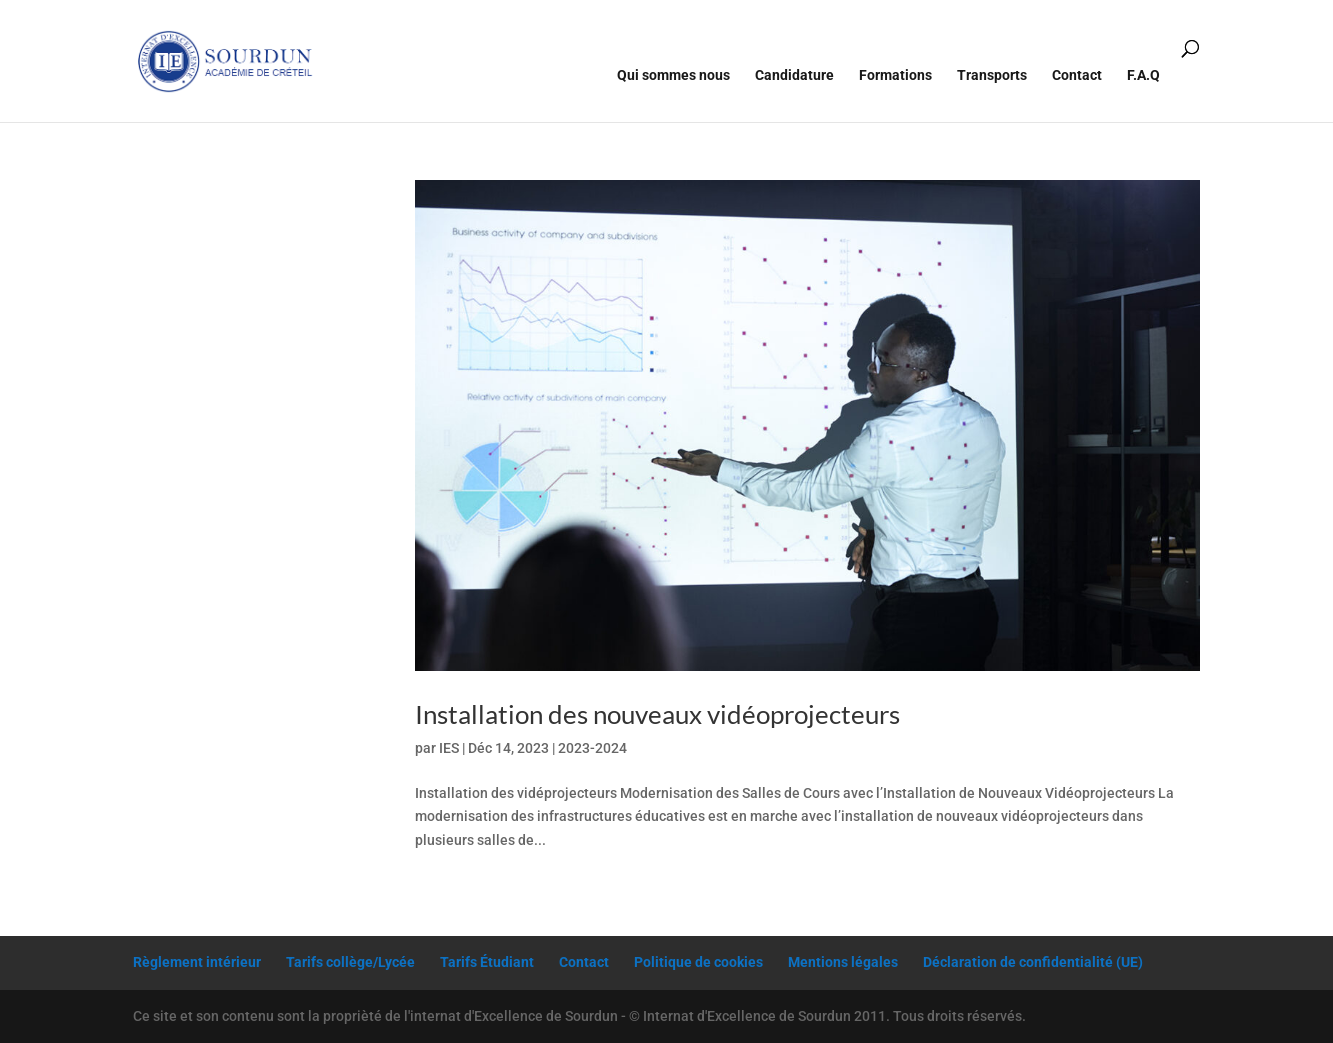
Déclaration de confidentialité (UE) (1033, 962)
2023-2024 (592, 748)
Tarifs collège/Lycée (350, 962)
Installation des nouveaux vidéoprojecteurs (657, 714)
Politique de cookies (698, 962)
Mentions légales (843, 962)
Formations (895, 75)
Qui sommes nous (673, 75)
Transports (992, 75)
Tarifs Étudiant (487, 962)
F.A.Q (1143, 75)
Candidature (794, 75)
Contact (1077, 75)
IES (449, 748)
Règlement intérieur (197, 962)
